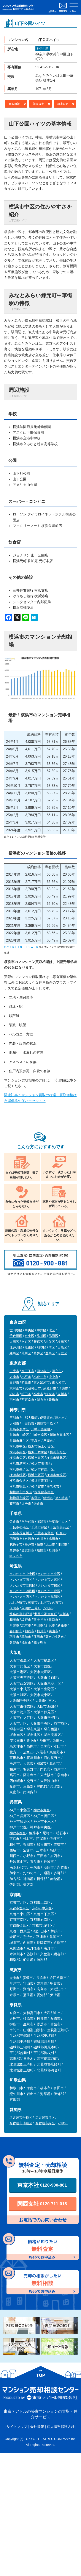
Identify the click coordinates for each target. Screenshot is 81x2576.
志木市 (26, 1625)
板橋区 (62, 1342)
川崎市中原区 (46, 1423)
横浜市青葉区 (41, 1480)
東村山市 (16, 1388)
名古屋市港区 (45, 2117)
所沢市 (50, 1625)
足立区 (62, 1353)
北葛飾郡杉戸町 (21, 1614)
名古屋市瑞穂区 (21, 2123)
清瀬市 (63, 1388)
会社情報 (37, 2426)
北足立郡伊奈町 (45, 1614)
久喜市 (57, 1602)
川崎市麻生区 (19, 1440)
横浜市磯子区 (19, 1469)
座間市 (48, 1440)
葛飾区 (38, 1353)
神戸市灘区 (41, 1810)
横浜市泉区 (36, 1458)
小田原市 (27, 1423)
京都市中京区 (42, 1908)
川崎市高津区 (59, 1435)
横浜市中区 (18, 1446)
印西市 (61, 1533)
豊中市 (31, 1740)
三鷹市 (14, 1371)
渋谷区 (41, 1347)
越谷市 (59, 1637)
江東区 (29, 1347)
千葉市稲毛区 (19, 1527)
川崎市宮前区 (41, 1429)
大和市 (14, 1423)
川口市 (53, 1619)
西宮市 (14, 1839)
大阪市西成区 (46, 1706)
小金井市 (39, 1377)
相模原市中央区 (21, 1492)
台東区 (29, 1336)
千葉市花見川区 (21, 1533)
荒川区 (26, 1353)
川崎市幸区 (39, 1435)
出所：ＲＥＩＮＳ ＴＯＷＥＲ (21, 946)
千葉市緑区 (39, 1527)
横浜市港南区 (19, 1463)
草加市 (26, 1637)
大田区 (14, 1342)
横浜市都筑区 (56, 1475)
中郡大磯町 (29, 1417)
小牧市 (63, 2123)
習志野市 (27, 1550)
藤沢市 (14, 1503)
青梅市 (53, 1399)
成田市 (53, 1539)
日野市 (14, 1382)
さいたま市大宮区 (47, 1579)
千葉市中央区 (58, 1521)
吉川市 (64, 1614)
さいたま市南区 (21, 1579)
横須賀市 (37, 1486)
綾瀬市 (48, 1498)
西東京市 (27, 1399)
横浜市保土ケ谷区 (41, 1446)
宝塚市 (28, 1850)
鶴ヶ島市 (39, 1642)
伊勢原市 (46, 1417)
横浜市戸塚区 (37, 1452)
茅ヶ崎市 (61, 1498)
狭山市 (53, 1631)
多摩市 (14, 1377)
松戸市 (29, 1544)
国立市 (57, 1371)
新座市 (62, 1625)
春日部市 (16, 1631)
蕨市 (48, 1637)
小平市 (26, 1377)
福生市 (38, 1394)
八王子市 (27, 1371)
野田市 (53, 1550)
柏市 (40, 1544)
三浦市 (14, 1417)
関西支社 (42, 2204)
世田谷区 (16, 1330)
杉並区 (50, 1342)
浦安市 (62, 1544)
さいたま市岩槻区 (22, 1585)
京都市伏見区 (19, 1925)
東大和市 (58, 1382)
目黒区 (62, 1347)
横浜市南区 (18, 1452)
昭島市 (26, 1382)
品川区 (41, 1336)
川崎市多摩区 (19, 1429)
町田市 (26, 1394)
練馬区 (14, 1353)
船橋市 (41, 1550)
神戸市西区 (18, 1833)
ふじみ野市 (18, 1602)
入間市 (14, 1608)
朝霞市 (29, 1631)
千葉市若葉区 (44, 1533)
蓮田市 (38, 1637)
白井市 (14, 1550)
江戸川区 (16, 1347)
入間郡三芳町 (31, 1608)
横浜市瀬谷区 (41, 1463)
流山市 (50, 1544)
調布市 (41, 1399)
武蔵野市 (49, 1388)
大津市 (14, 1978)
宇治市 (28, 1937)
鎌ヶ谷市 (16, 1556)
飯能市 (14, 1642)
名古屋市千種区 (21, 2117)
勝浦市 (41, 1521)
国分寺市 (43, 1371)
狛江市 (14, 1394)
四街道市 (16, 1539)
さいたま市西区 (21, 1596)
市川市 (41, 1539)
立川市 (62, 1394)
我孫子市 (16, 1544)
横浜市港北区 (56, 1458)
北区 (52, 1330)
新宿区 (38, 1342)
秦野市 (36, 1498)
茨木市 (28, 1752)
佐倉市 (14, 1521)
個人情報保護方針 (61, 2426)
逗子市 (26, 1503)
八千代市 (27, 1521)
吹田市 (58, 1740)
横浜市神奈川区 (42, 1469)
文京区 (26, 1342)
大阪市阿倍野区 (21, 1700)
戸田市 (38, 1625)
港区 (52, 1347)
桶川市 (41, 1631)
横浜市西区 (36, 1475)
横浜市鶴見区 (19, 1486)
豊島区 (50, 1353)
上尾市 (45, 1602)
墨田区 (53, 1336)
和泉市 (41, 1763)
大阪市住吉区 (45, 1700)
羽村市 (14, 1399)
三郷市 (33, 1602)
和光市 (14, 1619)
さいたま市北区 (49, 1574)
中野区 (41, 1330)
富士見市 (39, 1619)
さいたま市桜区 (49, 1585)
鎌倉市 (38, 1503)
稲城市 (50, 1394)
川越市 (14, 1625)
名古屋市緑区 (45, 2123)
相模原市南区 (44, 1492)
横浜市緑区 (18, 1475)
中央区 (29, 1330)
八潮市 (48, 1608)
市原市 (29, 1539)
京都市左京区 (19, 1908)
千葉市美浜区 (59, 1527)
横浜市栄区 (18, 1458)
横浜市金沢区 (19, 1480)
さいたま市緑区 (49, 1591)
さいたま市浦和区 (22, 1591)
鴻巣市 (26, 1642)
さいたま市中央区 (22, 1574)
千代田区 (16, 1336)
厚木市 (60, 1417)
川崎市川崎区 (19, 1435)
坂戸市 (26, 1619)
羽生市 (14, 1637)
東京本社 (42, 2185)
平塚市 (36, 1440)
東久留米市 (41, 1382)
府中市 (53, 1377)
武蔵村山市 (33, 1388)
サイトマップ (16, 2426)
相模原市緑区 (19, 1498)
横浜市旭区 (58, 1452)
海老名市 (52, 1486)
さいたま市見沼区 (47, 1596)
